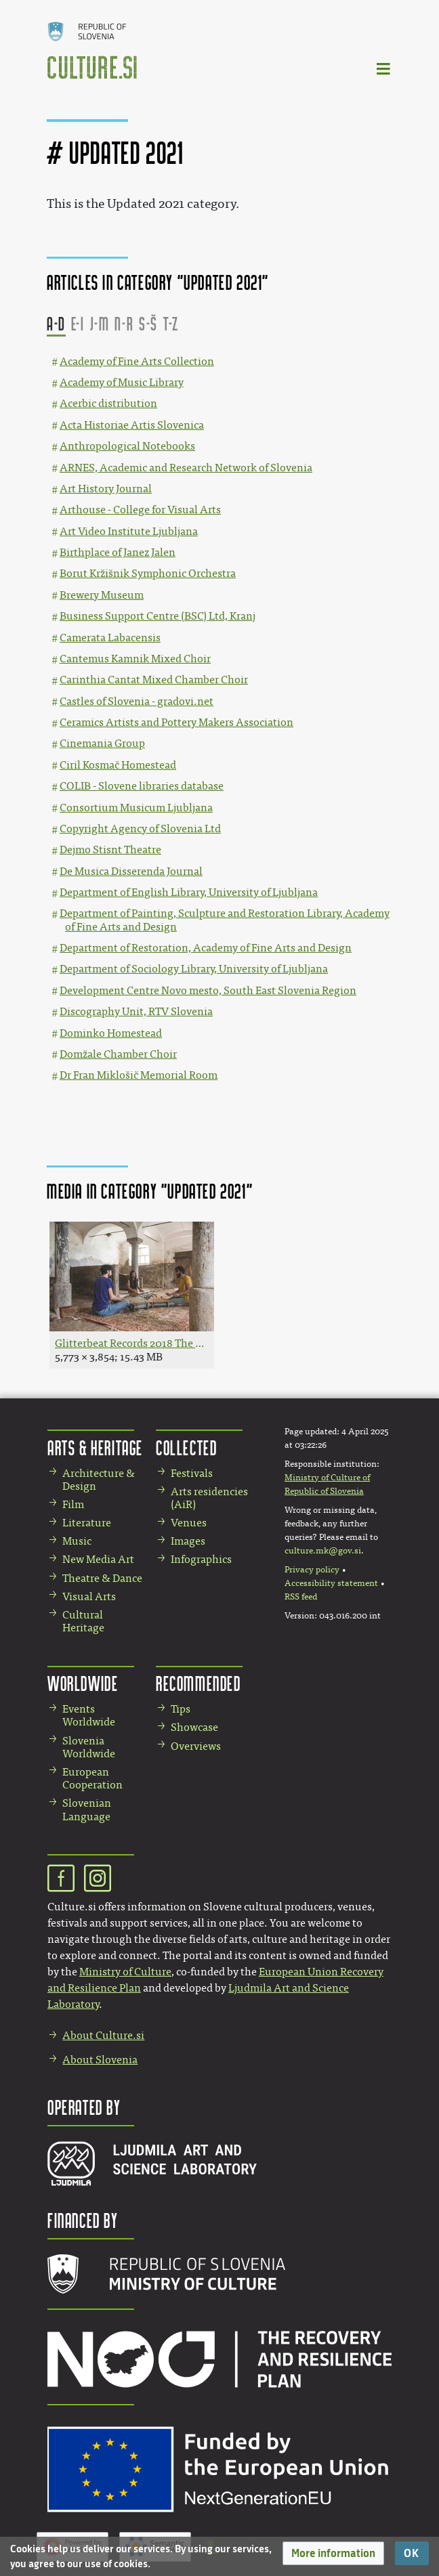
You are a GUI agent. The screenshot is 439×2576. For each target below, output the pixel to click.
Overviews (196, 1746)
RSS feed (301, 1596)
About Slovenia (100, 2059)
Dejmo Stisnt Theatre (110, 849)
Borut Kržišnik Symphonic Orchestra (148, 573)
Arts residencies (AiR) (209, 1498)
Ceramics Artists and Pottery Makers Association (176, 722)
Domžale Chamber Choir (118, 1054)
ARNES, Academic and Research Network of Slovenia (186, 467)
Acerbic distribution (108, 403)
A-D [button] (56, 323)
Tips (180, 1708)
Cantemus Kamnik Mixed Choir (135, 658)
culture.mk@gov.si (323, 1550)
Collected (186, 1447)
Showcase (194, 1727)
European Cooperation (92, 1778)
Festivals (192, 1473)
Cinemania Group (102, 743)
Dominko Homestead (111, 1033)
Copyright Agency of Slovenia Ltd (140, 828)
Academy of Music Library (122, 382)
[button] (333, 2553)
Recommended (198, 1683)
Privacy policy (312, 1569)
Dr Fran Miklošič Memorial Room (138, 1075)
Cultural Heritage (83, 1621)
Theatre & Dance (102, 1578)
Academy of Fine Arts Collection (137, 361)
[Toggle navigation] (384, 68)
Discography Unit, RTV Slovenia (136, 1011)
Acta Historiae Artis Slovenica (132, 424)
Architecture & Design (98, 1480)
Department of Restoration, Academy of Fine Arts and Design (206, 947)
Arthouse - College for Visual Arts (140, 509)
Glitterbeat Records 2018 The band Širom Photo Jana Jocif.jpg (132, 1343)
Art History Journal (106, 488)
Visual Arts (89, 1596)
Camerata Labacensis (110, 637)
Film (73, 1504)
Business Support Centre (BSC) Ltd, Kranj (157, 615)
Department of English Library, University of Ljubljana (189, 892)
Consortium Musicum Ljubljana (136, 807)
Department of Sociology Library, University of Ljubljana (194, 968)
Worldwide (82, 1683)
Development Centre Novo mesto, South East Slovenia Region (208, 990)
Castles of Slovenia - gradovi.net (136, 701)
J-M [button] (100, 323)
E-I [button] (78, 323)
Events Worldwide (88, 1715)
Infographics (201, 1559)
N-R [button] (123, 323)
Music (76, 1540)
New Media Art (98, 1559)
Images (188, 1540)
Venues (189, 1522)
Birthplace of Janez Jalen (117, 552)
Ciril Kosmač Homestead (118, 764)
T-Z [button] (171, 323)
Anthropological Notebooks (127, 445)
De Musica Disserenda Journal (131, 871)
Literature (86, 1522)
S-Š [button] (148, 323)
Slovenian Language (86, 1809)
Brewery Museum (102, 594)
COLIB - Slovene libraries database (142, 785)
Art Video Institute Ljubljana (129, 531)
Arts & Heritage (95, 1447)
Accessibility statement (331, 1583)
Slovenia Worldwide (88, 1747)
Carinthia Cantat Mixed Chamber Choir (154, 679)
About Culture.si (103, 2035)
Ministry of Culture (125, 1971)
